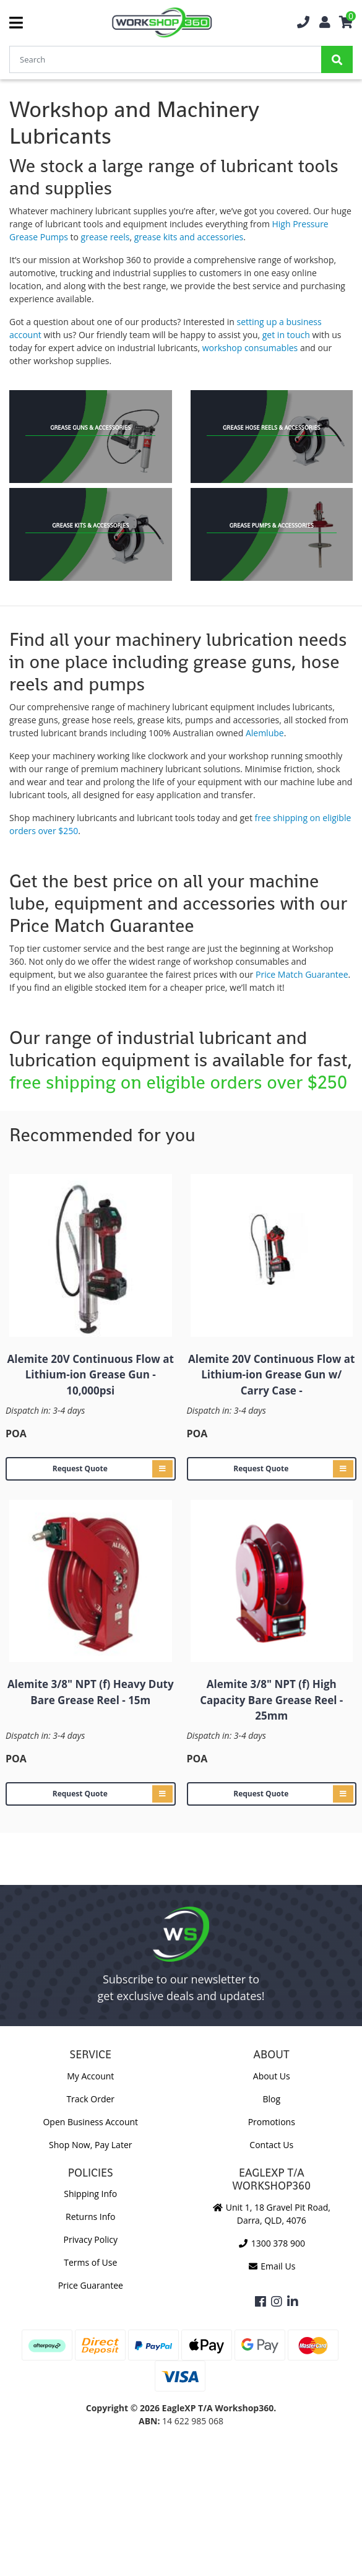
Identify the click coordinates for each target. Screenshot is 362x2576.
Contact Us (271, 2145)
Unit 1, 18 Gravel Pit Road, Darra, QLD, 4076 (271, 2213)
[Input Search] (165, 59)
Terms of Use (90, 2262)
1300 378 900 (271, 2243)
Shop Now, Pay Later (90, 2145)
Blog (271, 2099)
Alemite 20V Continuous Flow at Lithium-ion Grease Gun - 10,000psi (90, 1375)
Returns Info (90, 2216)
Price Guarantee (90, 2285)
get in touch (286, 335)
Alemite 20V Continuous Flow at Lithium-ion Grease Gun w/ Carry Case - (271, 1375)
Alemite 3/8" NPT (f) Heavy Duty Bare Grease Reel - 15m (90, 1692)
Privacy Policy (91, 2239)
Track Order (90, 2099)
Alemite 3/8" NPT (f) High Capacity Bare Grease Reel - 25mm (271, 1700)
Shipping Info (90, 2194)
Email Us (271, 2266)
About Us (271, 2076)
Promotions (271, 2122)
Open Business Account (90, 2122)
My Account (90, 2076)
